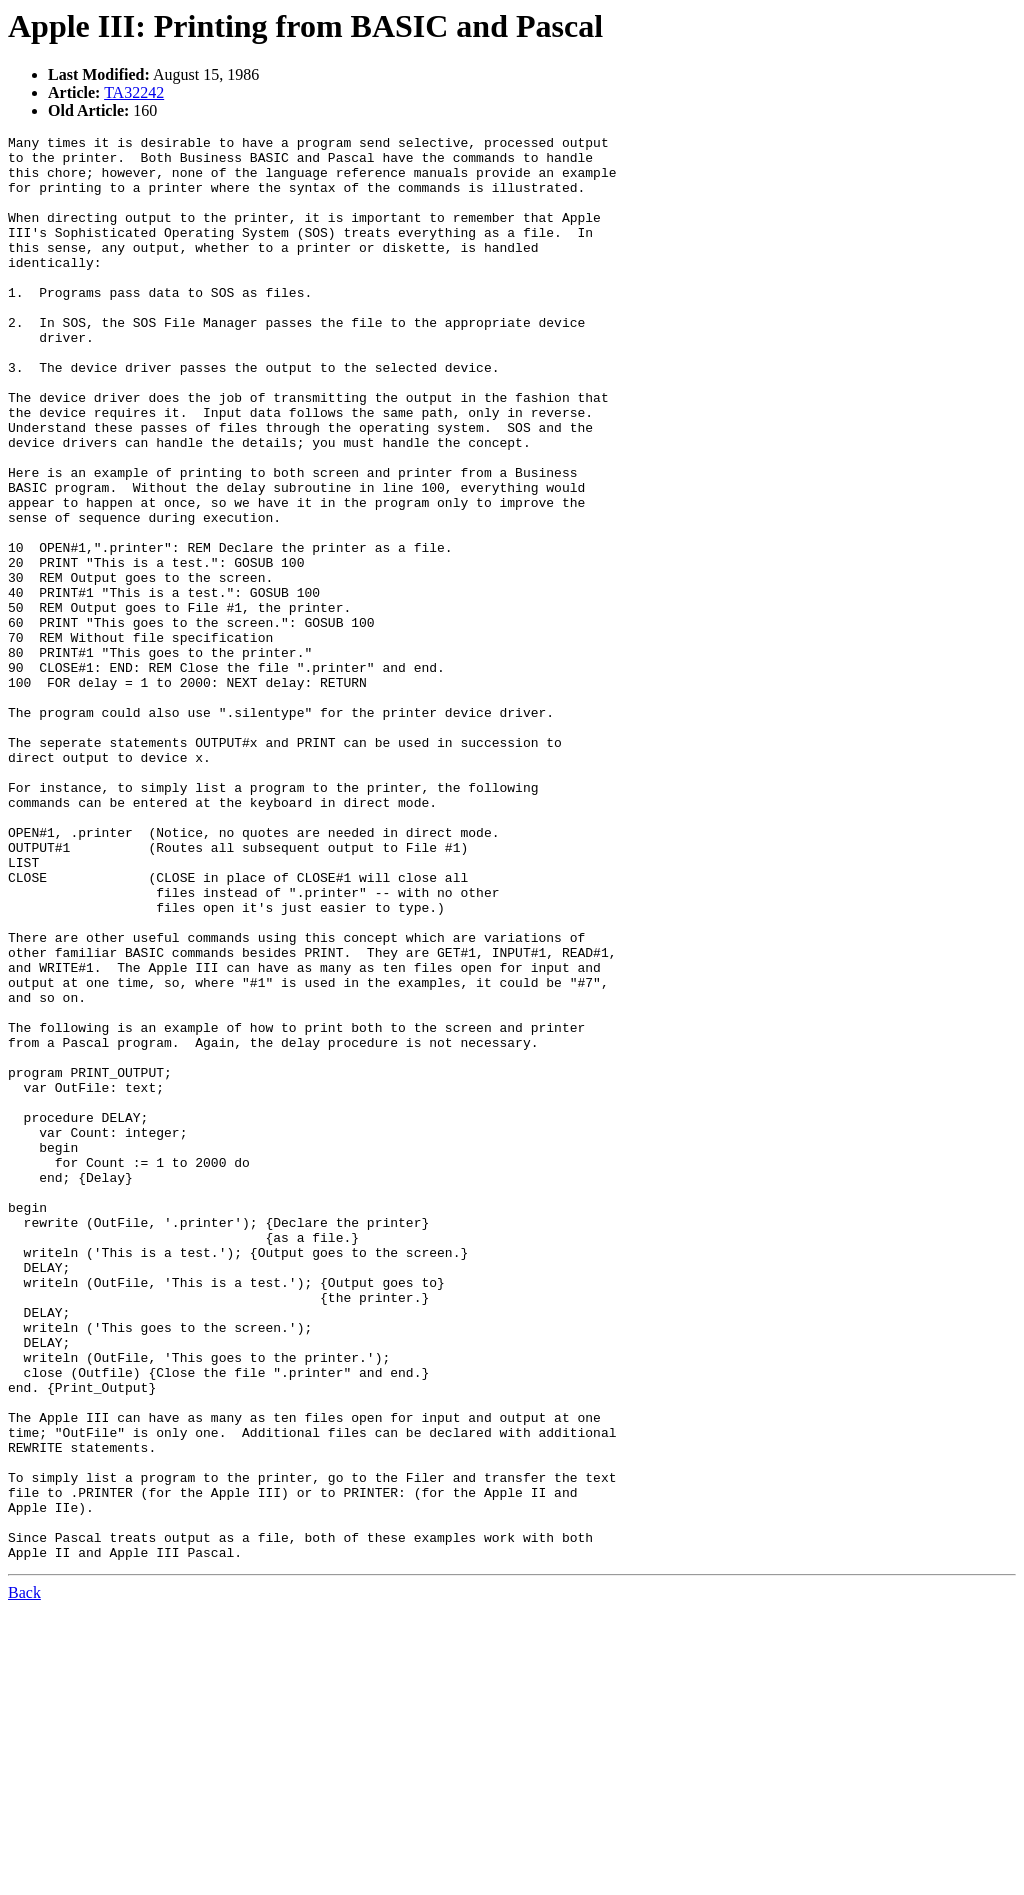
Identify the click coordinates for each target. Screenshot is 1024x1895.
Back (24, 1877)
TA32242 (134, 92)
